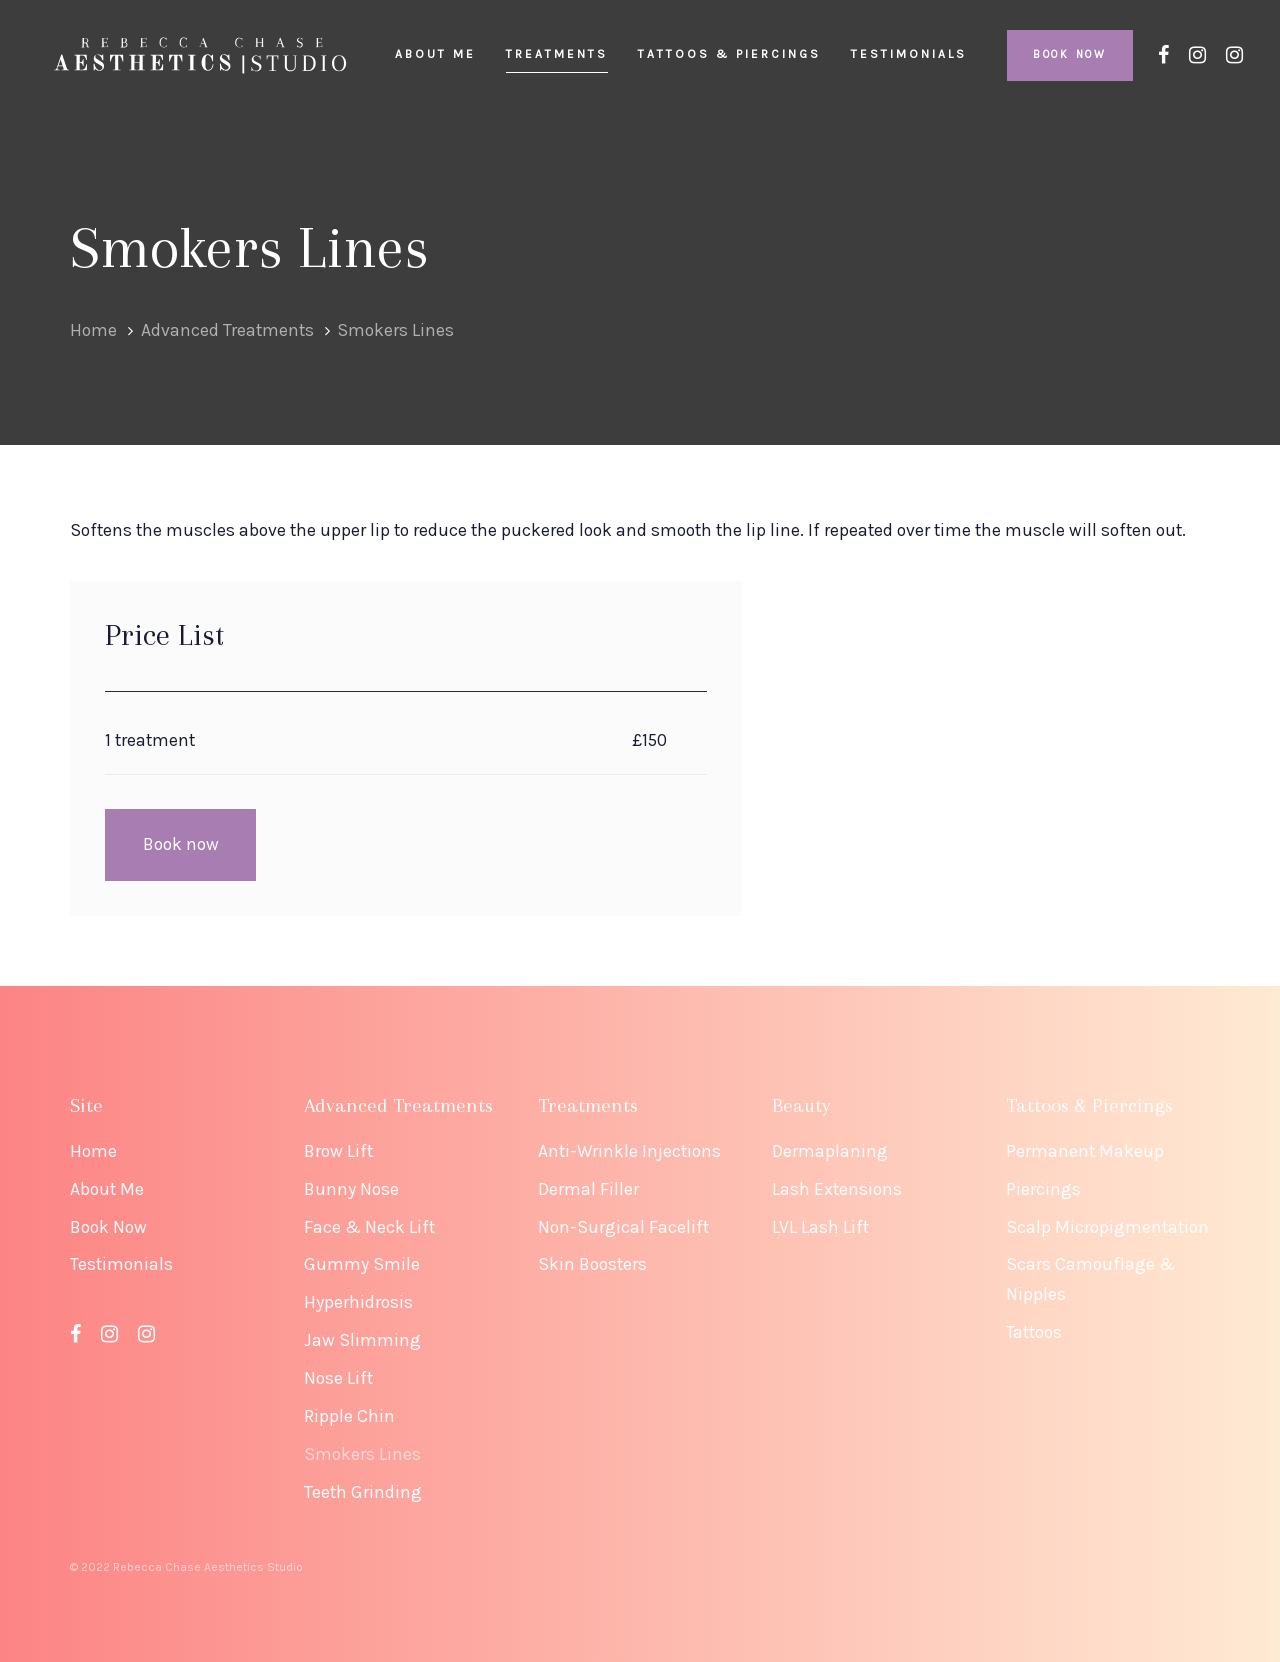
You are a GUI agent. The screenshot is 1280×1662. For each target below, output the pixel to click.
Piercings (1043, 1189)
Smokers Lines (362, 1454)
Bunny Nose (351, 1189)
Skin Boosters (592, 1264)
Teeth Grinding (363, 1492)
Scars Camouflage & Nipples (1090, 1279)
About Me (107, 1189)
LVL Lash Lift (820, 1227)
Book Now (108, 1227)
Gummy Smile (362, 1264)
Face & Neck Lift (369, 1227)
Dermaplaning (830, 1151)
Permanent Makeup (1085, 1151)
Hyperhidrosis (358, 1302)
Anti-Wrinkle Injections (629, 1151)
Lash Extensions (837, 1189)
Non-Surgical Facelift (623, 1227)
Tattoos (1034, 1332)
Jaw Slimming (362, 1340)
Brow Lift (338, 1151)
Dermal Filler (588, 1189)
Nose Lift (338, 1378)
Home (93, 1151)
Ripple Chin (349, 1416)
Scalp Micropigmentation (1107, 1227)
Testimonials (121, 1264)
